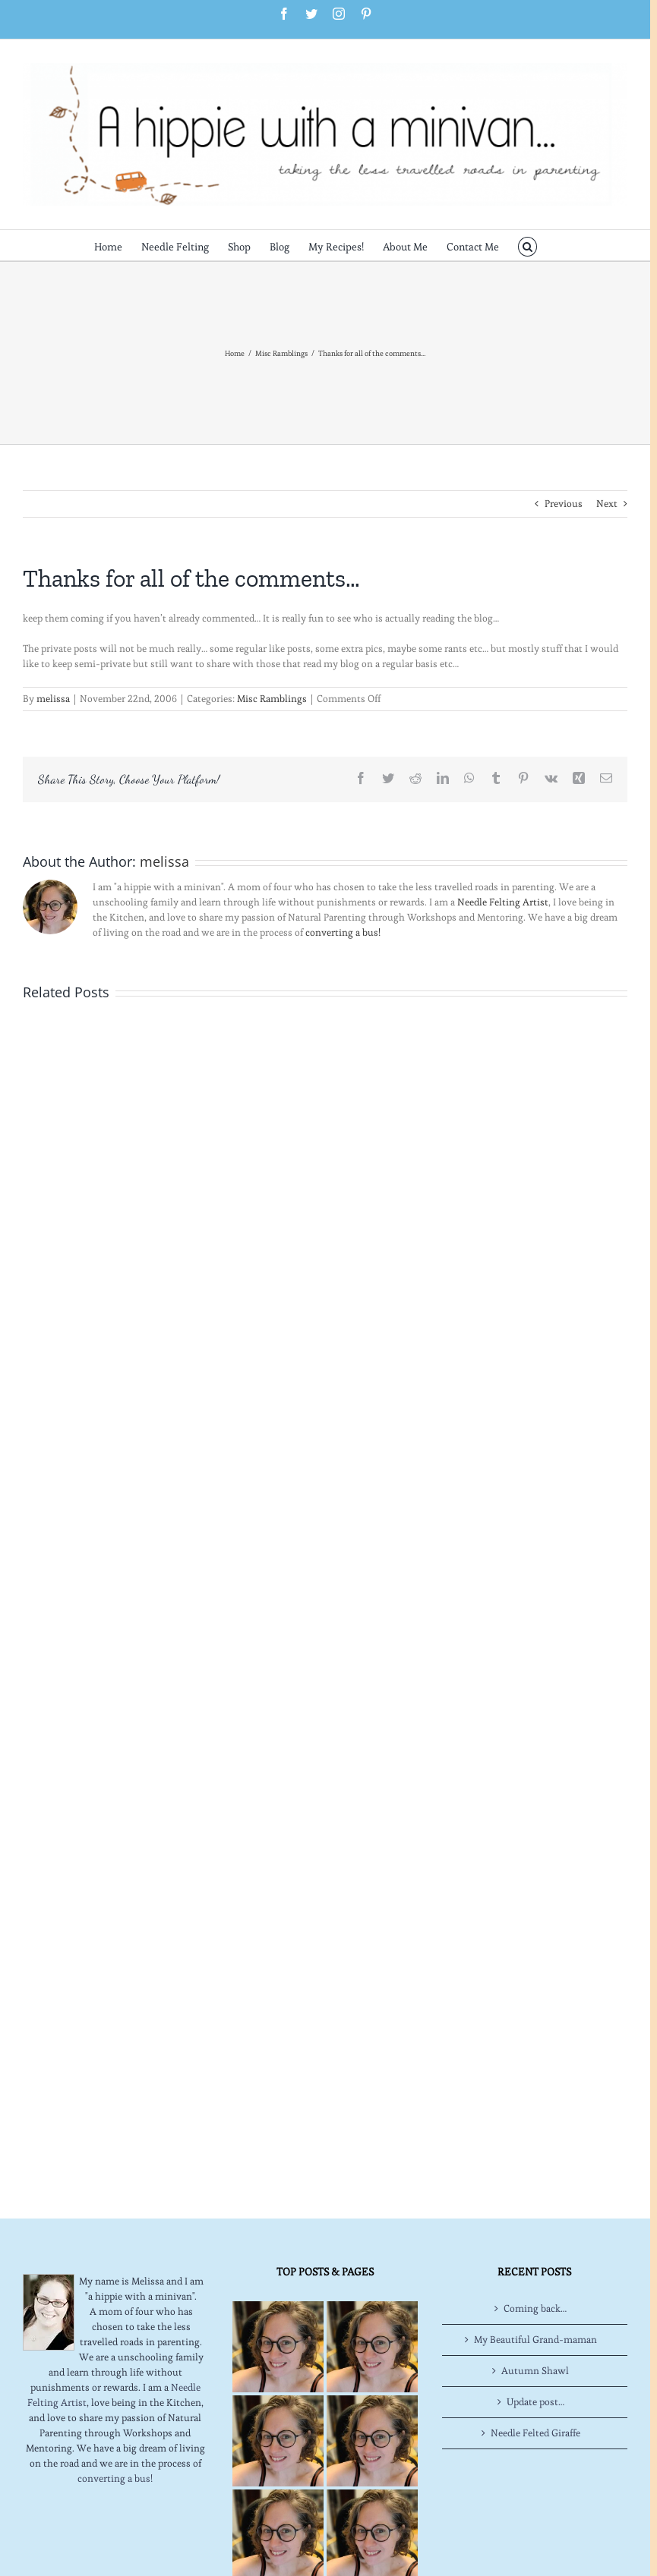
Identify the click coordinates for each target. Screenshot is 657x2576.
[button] (527, 245)
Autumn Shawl (535, 2370)
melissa (53, 698)
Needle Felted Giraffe (535, 2432)
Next (607, 503)
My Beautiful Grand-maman (535, 2339)
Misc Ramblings (272, 698)
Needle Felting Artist (502, 902)
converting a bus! (343, 932)
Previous (564, 503)
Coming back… (535, 2308)
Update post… (535, 2401)
